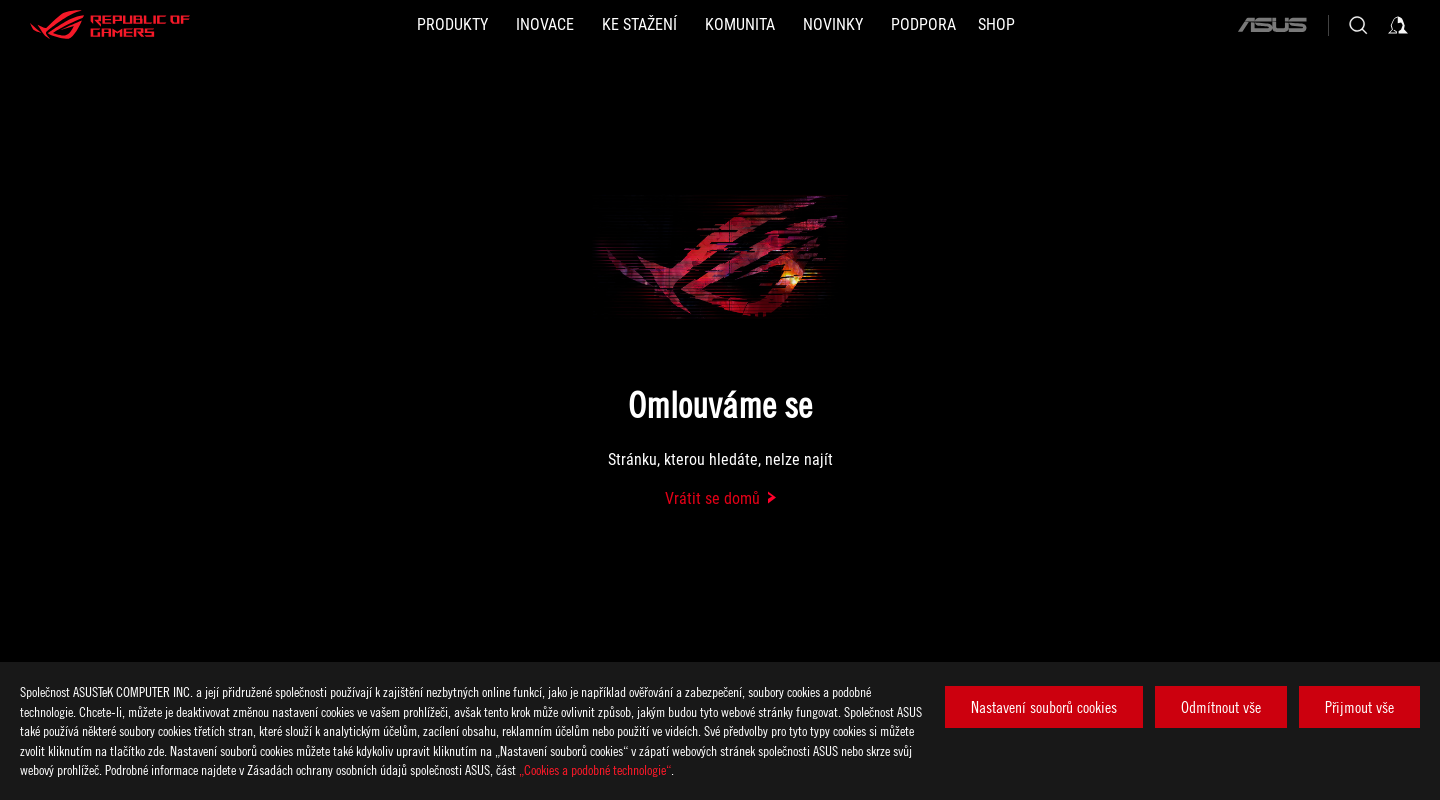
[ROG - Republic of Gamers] (110, 25)
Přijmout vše (1359, 707)
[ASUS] (1272, 25)
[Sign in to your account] (1398, 25)
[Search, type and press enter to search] (1358, 25)
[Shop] (996, 25)
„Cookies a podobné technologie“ (595, 769)
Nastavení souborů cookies (1044, 707)
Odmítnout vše (1221, 707)
